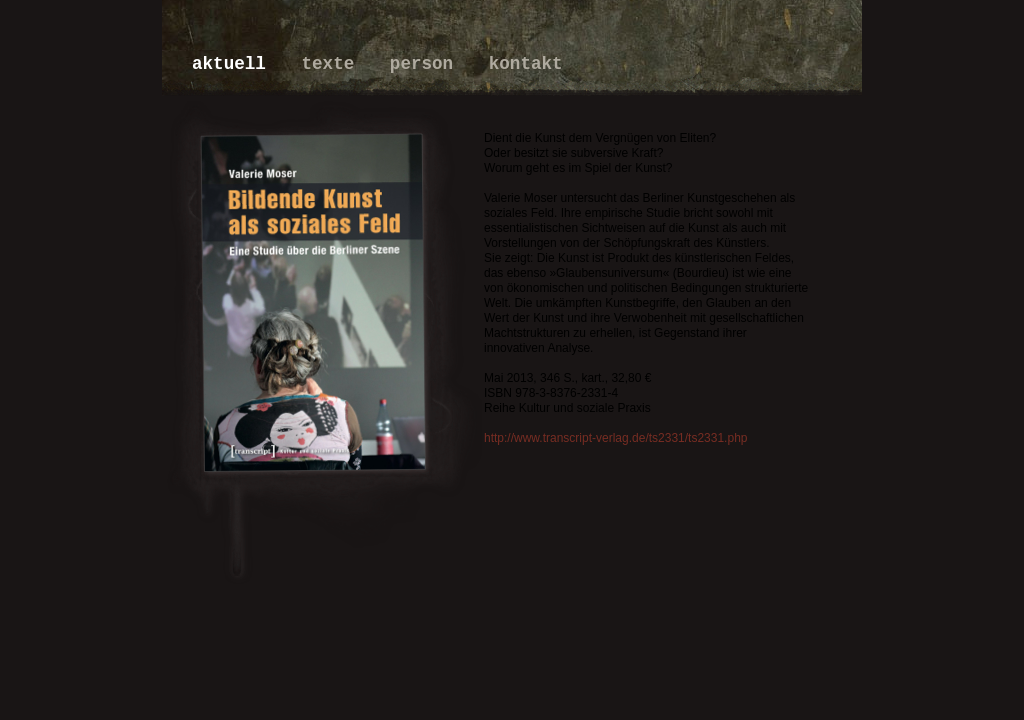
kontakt (526, 64)
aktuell (234, 64)
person (427, 64)
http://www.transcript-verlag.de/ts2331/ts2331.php (615, 438)
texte (332, 64)
